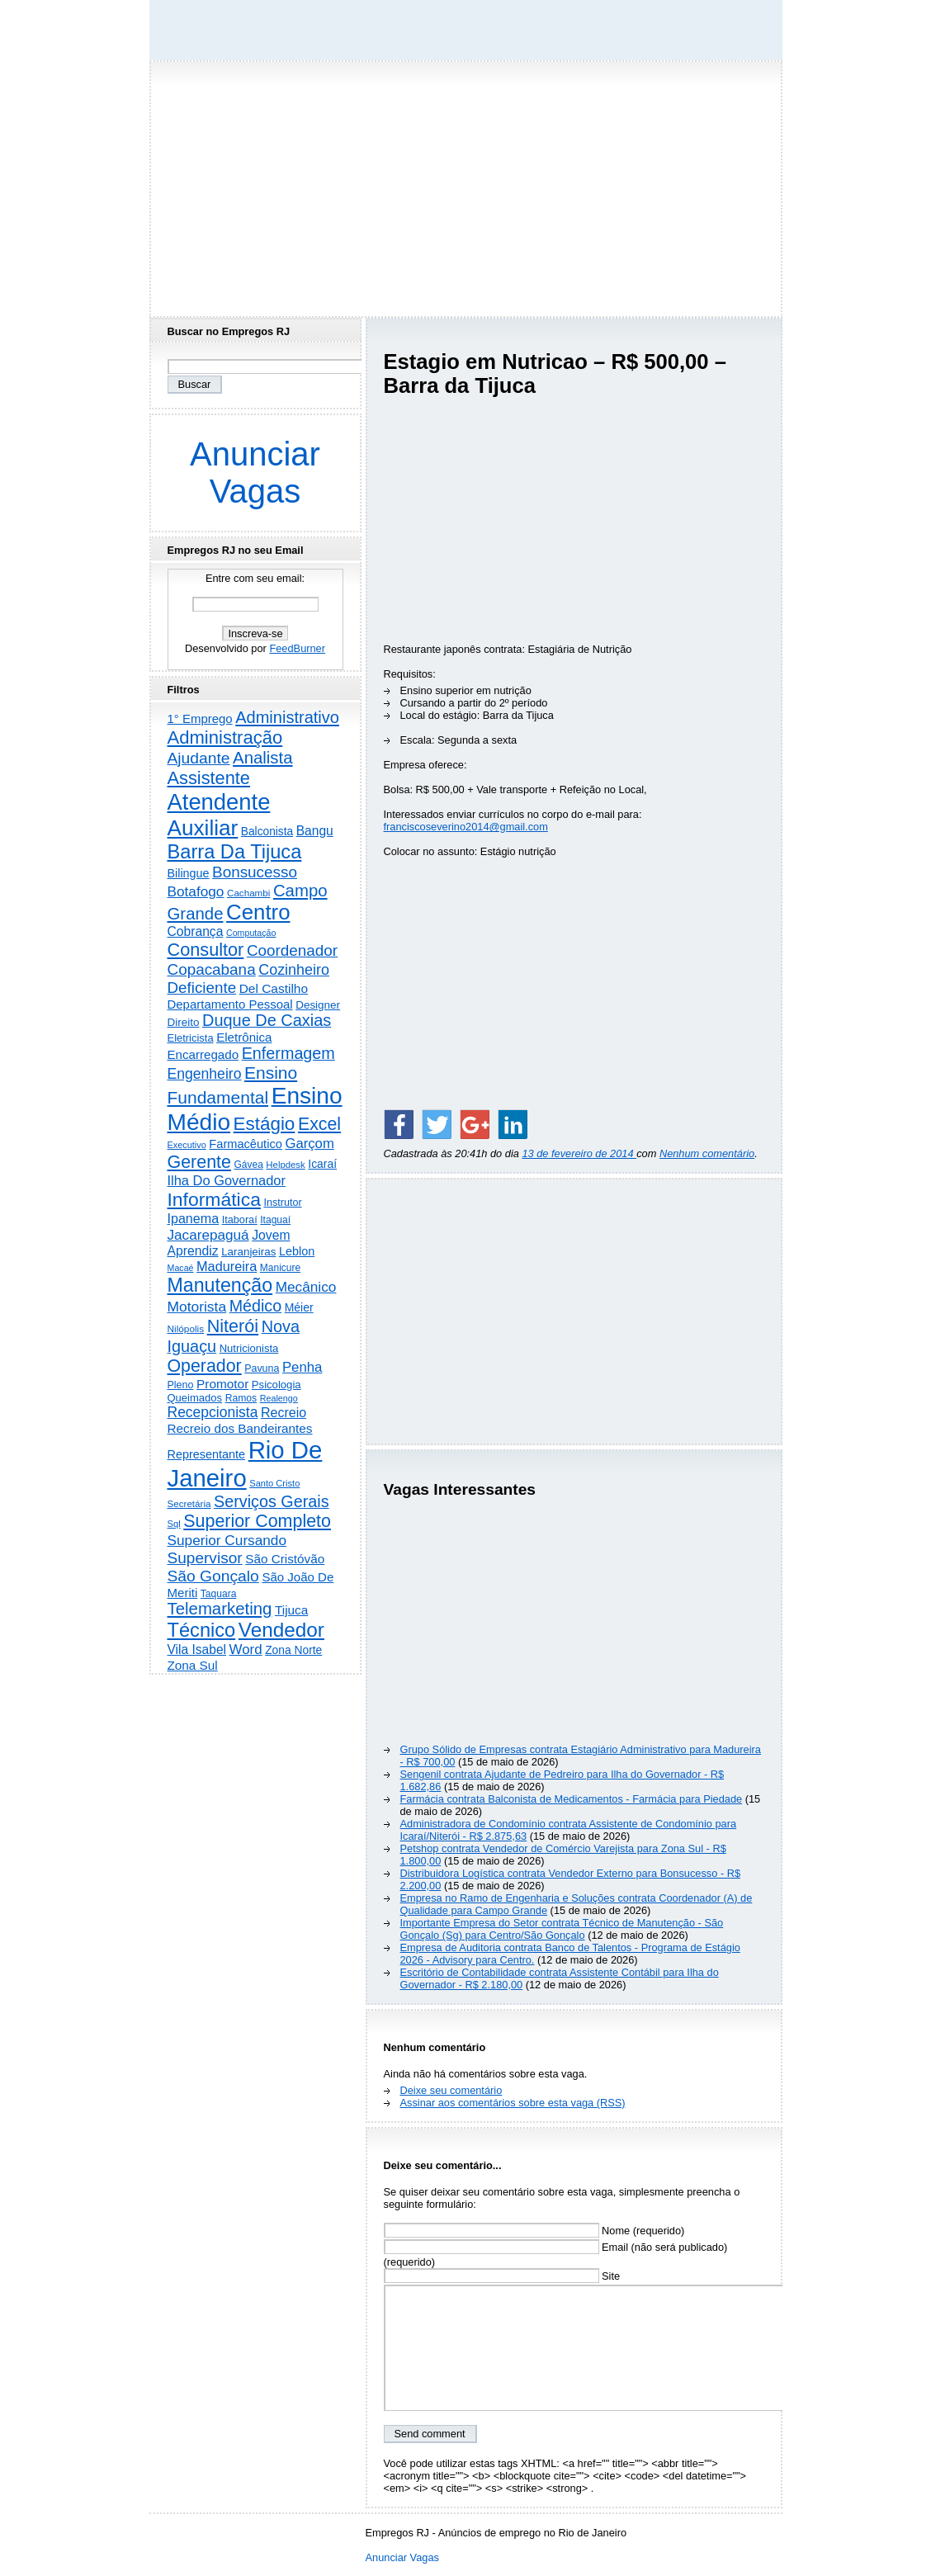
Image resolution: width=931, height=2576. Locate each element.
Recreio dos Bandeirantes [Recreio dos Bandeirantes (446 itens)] (240, 1428)
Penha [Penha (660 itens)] (302, 1367)
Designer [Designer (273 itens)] (317, 1005)
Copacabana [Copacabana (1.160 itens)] (212, 969)
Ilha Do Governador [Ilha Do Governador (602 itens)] (227, 1180)
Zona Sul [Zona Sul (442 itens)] (193, 1665)
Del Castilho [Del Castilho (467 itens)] (273, 988)
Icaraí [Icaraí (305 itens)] (322, 1163)
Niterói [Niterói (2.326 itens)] (232, 1326)
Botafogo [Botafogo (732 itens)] (196, 891)
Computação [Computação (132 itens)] (251, 933)
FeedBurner (297, 648)
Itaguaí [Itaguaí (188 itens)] (275, 1220)
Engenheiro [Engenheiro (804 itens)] (205, 1074)
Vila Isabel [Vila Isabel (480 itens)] (197, 1649)
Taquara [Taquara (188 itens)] (219, 1594)
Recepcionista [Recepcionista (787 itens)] (213, 1412)
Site (502, 2276)
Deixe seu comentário (451, 2090)
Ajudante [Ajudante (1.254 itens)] (199, 758)
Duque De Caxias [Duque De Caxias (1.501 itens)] (266, 1020)
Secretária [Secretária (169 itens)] (189, 1503)
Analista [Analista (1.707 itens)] (263, 758)
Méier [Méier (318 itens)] (299, 1307)
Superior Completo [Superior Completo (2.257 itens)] (257, 1521)
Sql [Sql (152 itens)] (174, 1524)
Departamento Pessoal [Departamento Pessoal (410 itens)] (230, 1004)
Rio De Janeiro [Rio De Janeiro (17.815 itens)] (245, 1463)
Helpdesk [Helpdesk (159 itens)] (285, 1165)
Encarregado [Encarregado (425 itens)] (203, 1054)
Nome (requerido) (534, 2230)
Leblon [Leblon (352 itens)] (296, 1251)
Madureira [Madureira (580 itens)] (226, 1266)
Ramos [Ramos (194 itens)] (241, 1398)
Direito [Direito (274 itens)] (184, 1022)
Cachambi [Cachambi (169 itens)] (248, 892)
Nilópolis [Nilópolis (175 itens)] (186, 1329)
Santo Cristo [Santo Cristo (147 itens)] (274, 1483)
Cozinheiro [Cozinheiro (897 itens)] (293, 970)
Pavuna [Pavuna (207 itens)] (261, 1368)
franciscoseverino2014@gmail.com (466, 826)
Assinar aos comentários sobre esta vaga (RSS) (513, 2102)
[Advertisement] (465, 184)
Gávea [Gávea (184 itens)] (248, 1164)
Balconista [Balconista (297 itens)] (267, 831)
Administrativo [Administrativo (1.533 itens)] (287, 717)
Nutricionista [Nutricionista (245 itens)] (249, 1348)
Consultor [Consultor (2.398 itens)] (206, 949)
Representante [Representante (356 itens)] (207, 1454)
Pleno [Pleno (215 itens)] (181, 1385)
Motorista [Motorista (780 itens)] (197, 1306)
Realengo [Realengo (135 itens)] (279, 1398)
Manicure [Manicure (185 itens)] (280, 1268)
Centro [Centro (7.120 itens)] (258, 912)
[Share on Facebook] (399, 1124)
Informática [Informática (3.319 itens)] (214, 1199)
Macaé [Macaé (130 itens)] (181, 1268)
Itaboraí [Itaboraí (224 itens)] (240, 1220)
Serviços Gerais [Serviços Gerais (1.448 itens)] (271, 1501)
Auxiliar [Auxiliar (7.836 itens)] (203, 827)
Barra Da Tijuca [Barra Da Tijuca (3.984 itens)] (235, 852)
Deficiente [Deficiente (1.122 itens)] (202, 987)
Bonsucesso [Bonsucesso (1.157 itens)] (254, 872)
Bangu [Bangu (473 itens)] (314, 831)
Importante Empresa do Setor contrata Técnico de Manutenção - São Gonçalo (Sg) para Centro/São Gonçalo (562, 1929)
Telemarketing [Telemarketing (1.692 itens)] (220, 1609)
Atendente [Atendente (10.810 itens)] (219, 802)
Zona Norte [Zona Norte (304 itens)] (293, 1650)
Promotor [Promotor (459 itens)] (222, 1384)
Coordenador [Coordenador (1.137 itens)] (292, 950)
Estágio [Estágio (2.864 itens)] (264, 1123)
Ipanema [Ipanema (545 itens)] (194, 1218)
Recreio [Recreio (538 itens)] (283, 1413)
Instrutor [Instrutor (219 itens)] (282, 1202)
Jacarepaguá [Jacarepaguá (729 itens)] (208, 1235)
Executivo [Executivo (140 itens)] (187, 1145)
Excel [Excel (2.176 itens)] (319, 1124)
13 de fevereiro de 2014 (579, 1153)
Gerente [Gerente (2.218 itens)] (199, 1162)
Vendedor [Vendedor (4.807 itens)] (281, 1630)
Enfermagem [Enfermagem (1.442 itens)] (288, 1053)
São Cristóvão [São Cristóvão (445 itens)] (284, 1559)
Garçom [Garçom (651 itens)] (309, 1143)
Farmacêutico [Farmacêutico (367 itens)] (245, 1144)
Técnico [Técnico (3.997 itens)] (202, 1630)
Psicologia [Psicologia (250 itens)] (276, 1384)
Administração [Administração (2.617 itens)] (225, 737)
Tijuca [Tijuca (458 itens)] (291, 1610)
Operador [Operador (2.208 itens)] (205, 1366)
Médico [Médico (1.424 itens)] (255, 1306)
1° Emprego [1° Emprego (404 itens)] (200, 718)
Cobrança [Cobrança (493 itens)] (196, 931)
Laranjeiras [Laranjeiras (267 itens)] (248, 1251)
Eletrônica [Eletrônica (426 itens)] (244, 1037)
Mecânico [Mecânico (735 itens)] (306, 1287)
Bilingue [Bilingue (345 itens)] (189, 873)
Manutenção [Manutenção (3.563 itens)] (220, 1285)
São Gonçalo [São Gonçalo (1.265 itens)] (213, 1576)
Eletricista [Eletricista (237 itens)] (191, 1038)
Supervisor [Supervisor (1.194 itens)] (205, 1558)
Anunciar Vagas (255, 472)
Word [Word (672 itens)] (245, 1649)
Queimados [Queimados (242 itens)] (195, 1398)
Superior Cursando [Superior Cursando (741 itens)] (227, 1540)
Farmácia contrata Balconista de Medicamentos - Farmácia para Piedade (571, 1799)
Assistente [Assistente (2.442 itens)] (209, 778)
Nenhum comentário (706, 1153)
